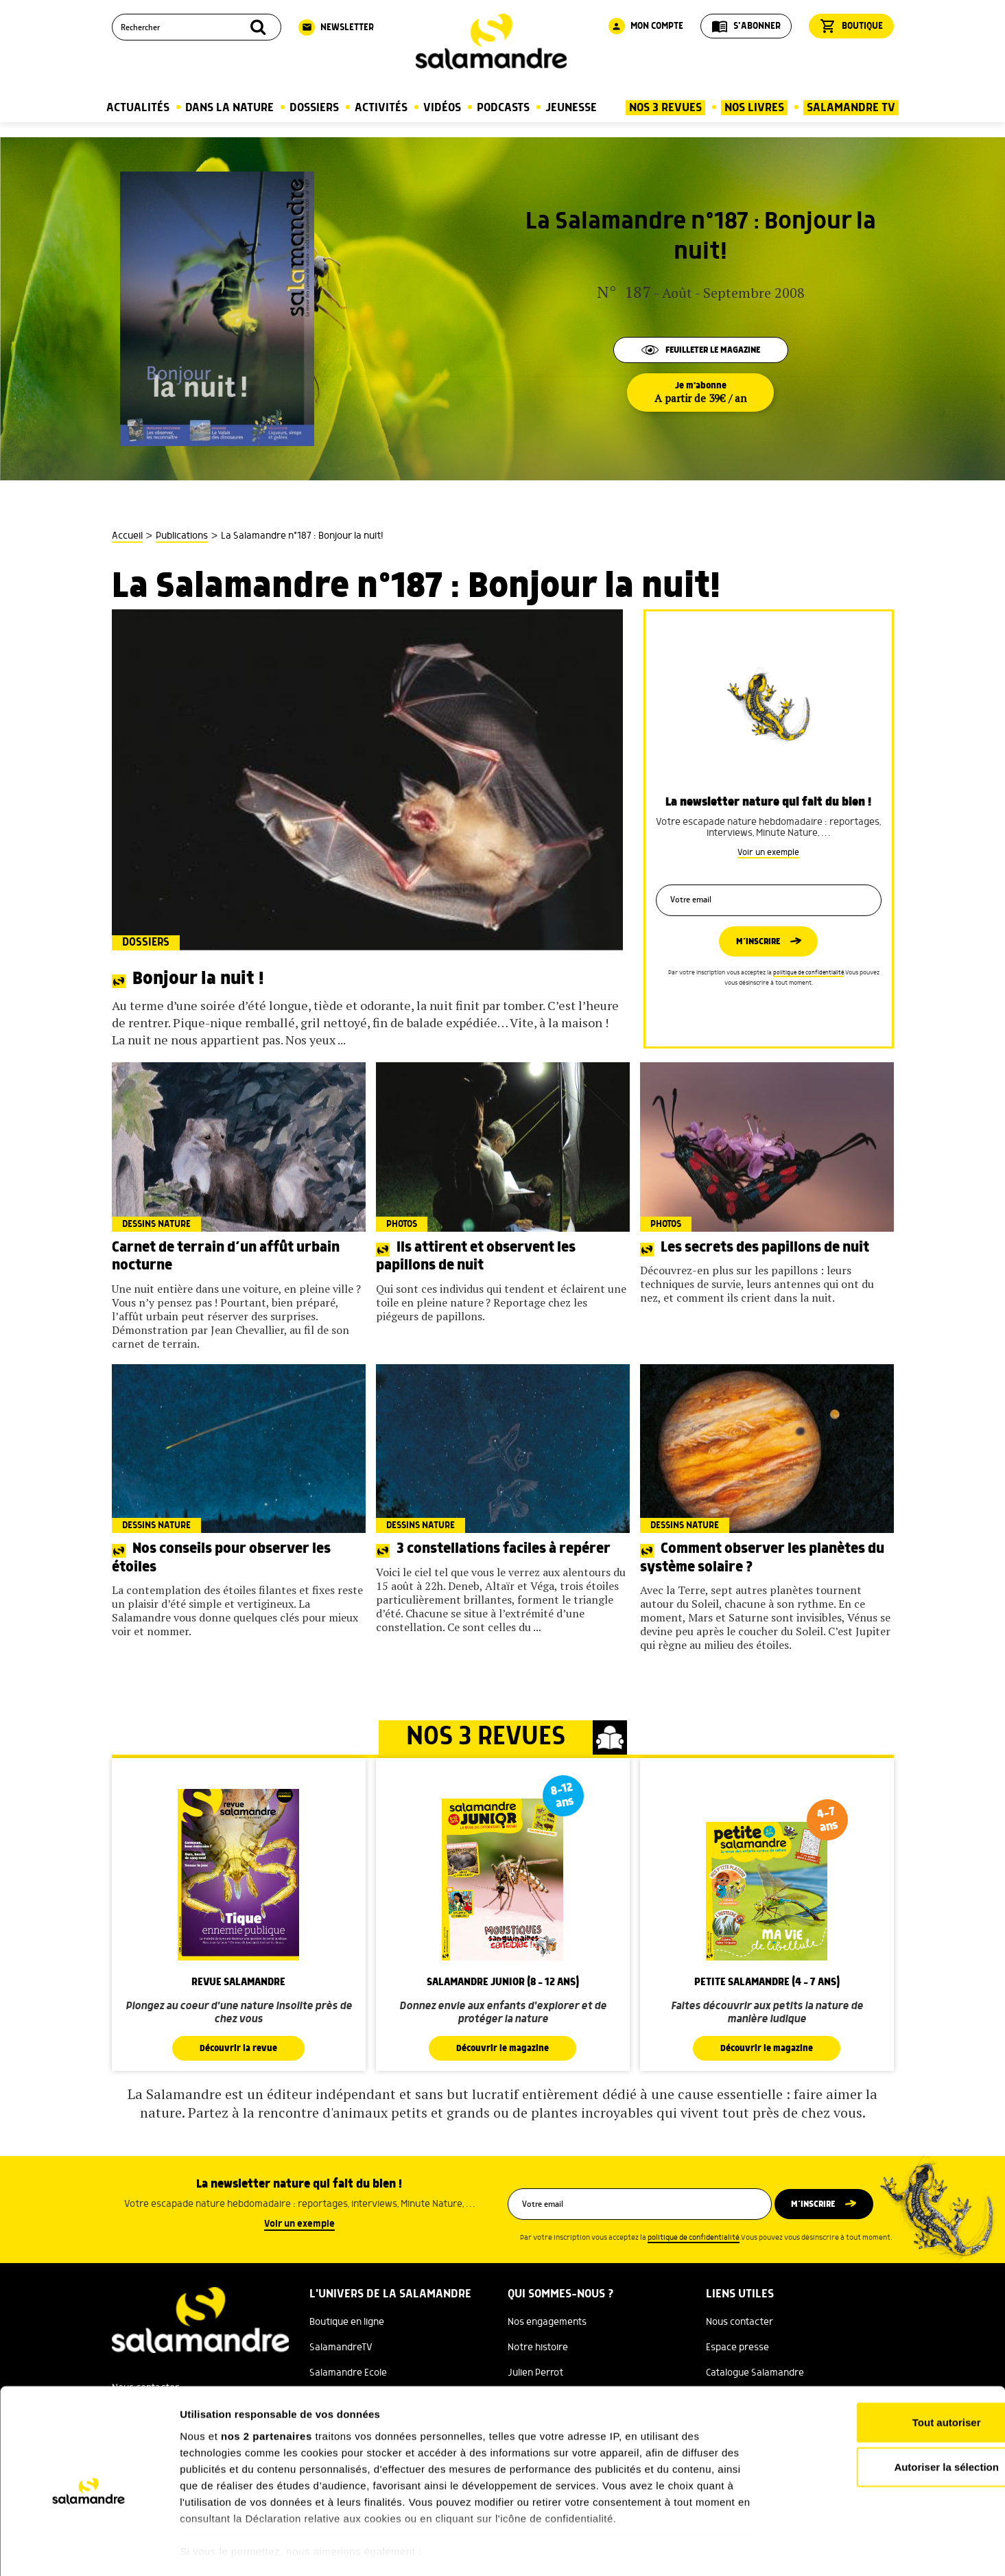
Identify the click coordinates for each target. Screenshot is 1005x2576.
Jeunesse (571, 108)
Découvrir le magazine (503, 2048)
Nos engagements (547, 2322)
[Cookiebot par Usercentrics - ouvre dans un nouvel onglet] (89, 2549)
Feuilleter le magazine (700, 349)
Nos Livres (754, 108)
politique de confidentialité (808, 974)
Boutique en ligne (346, 2322)
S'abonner (746, 26)
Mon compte (645, 26)
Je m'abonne (700, 392)
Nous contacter (739, 2322)
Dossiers (314, 108)
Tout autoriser (890, 2366)
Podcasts (503, 108)
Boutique (851, 26)
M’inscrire (757, 942)
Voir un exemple (768, 849)
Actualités (137, 108)
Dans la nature (229, 108)
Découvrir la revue (238, 2048)
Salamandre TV (851, 108)
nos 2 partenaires (266, 2380)
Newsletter (336, 27)
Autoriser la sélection (890, 2411)
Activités (381, 108)
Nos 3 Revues (665, 108)
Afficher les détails (755, 2549)
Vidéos (442, 108)
